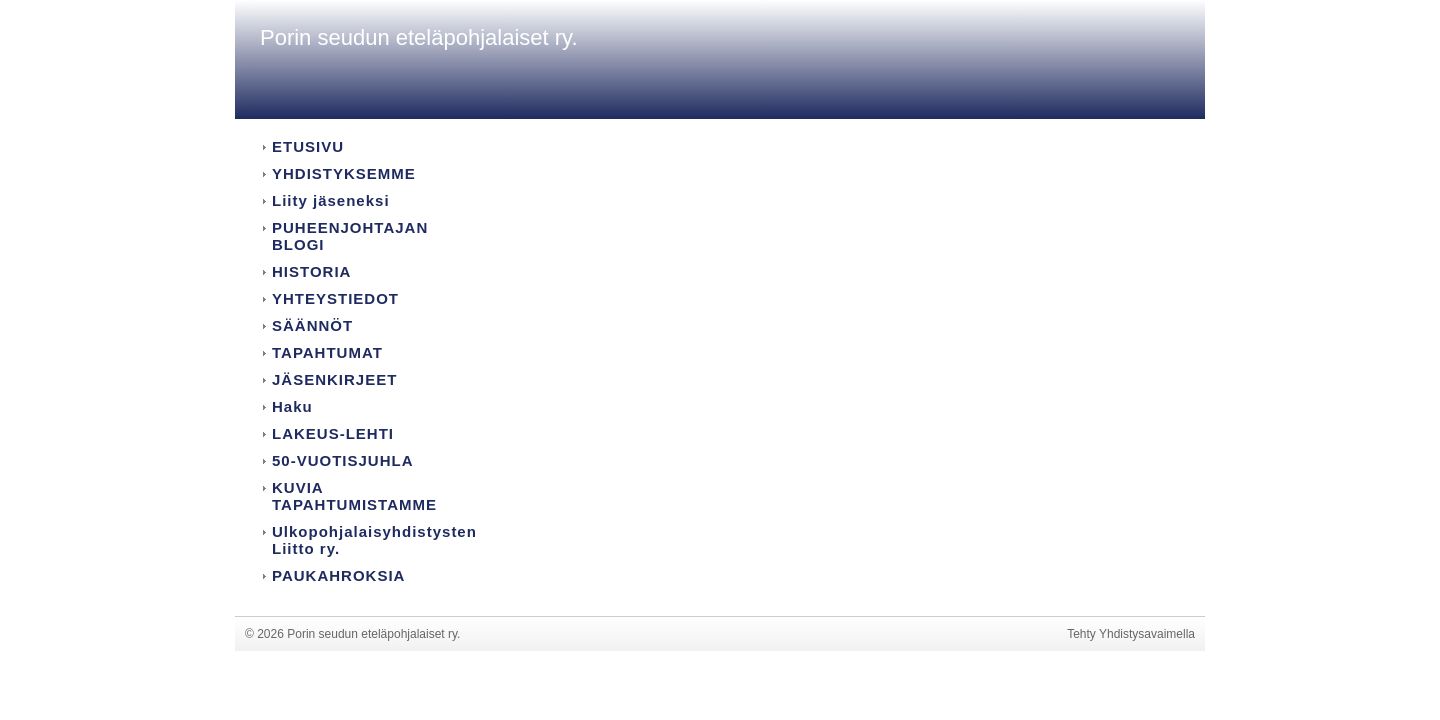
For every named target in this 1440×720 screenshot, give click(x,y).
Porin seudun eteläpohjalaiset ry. (419, 37)
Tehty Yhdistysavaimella (1131, 634)
